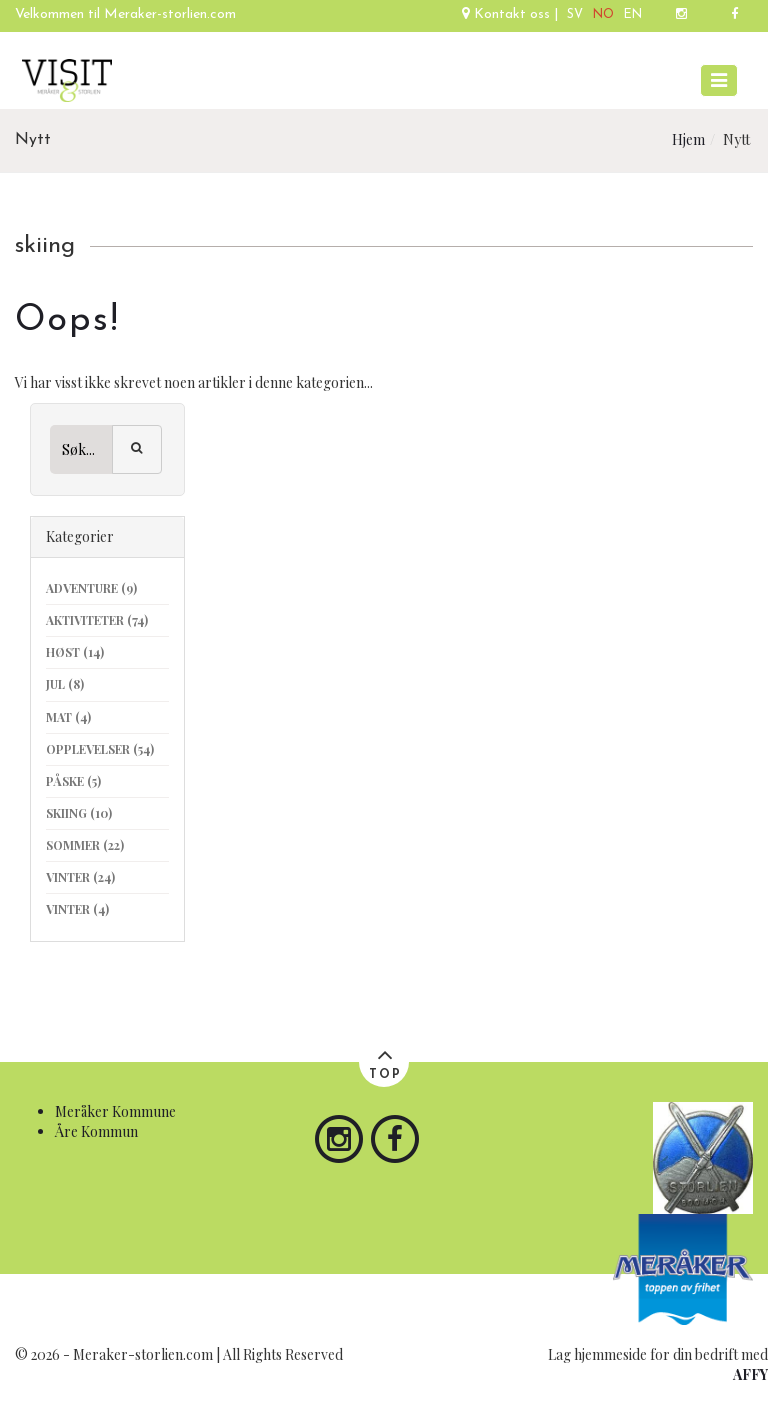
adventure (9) (91, 588)
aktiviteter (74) (97, 620)
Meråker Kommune (115, 1111)
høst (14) (75, 652)
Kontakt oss (508, 14)
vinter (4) (77, 909)
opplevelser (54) (100, 749)
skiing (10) (79, 813)
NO (603, 15)
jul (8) (65, 684)
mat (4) (68, 717)
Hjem (688, 139)
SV (575, 15)
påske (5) (73, 781)
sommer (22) (85, 845)
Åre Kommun (96, 1131)
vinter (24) (80, 877)
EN (633, 15)
